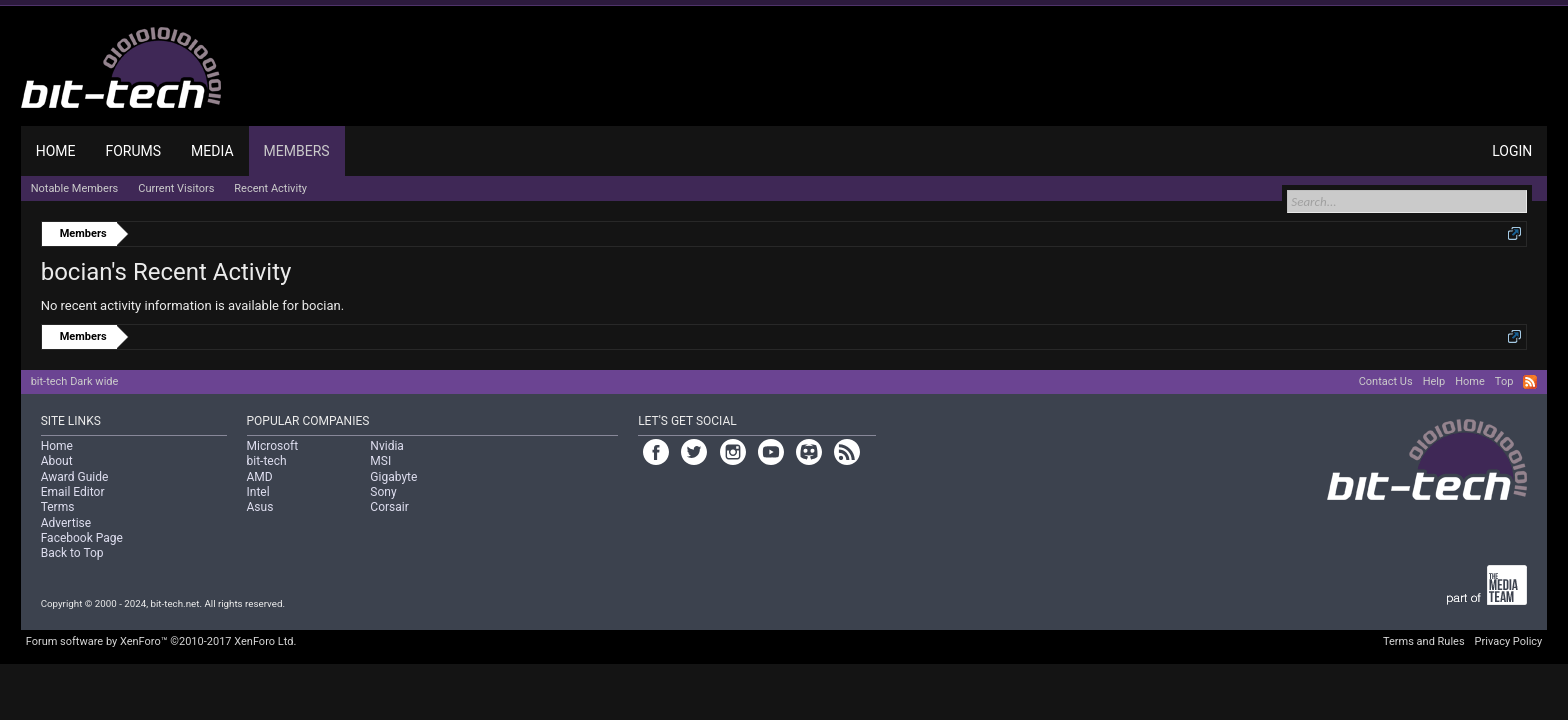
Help (1434, 381)
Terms (58, 507)
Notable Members (75, 188)
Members (297, 151)
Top (1504, 381)
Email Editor (73, 492)
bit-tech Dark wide (75, 381)
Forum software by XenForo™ (161, 641)
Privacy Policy (1509, 641)
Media (212, 151)
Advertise (66, 523)
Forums (133, 151)
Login (1512, 151)
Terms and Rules (1424, 641)
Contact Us (1386, 381)
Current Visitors (176, 188)
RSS (1530, 382)
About (57, 461)
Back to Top (72, 553)
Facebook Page (82, 538)
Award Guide (75, 477)
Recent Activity (270, 188)
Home (56, 151)
